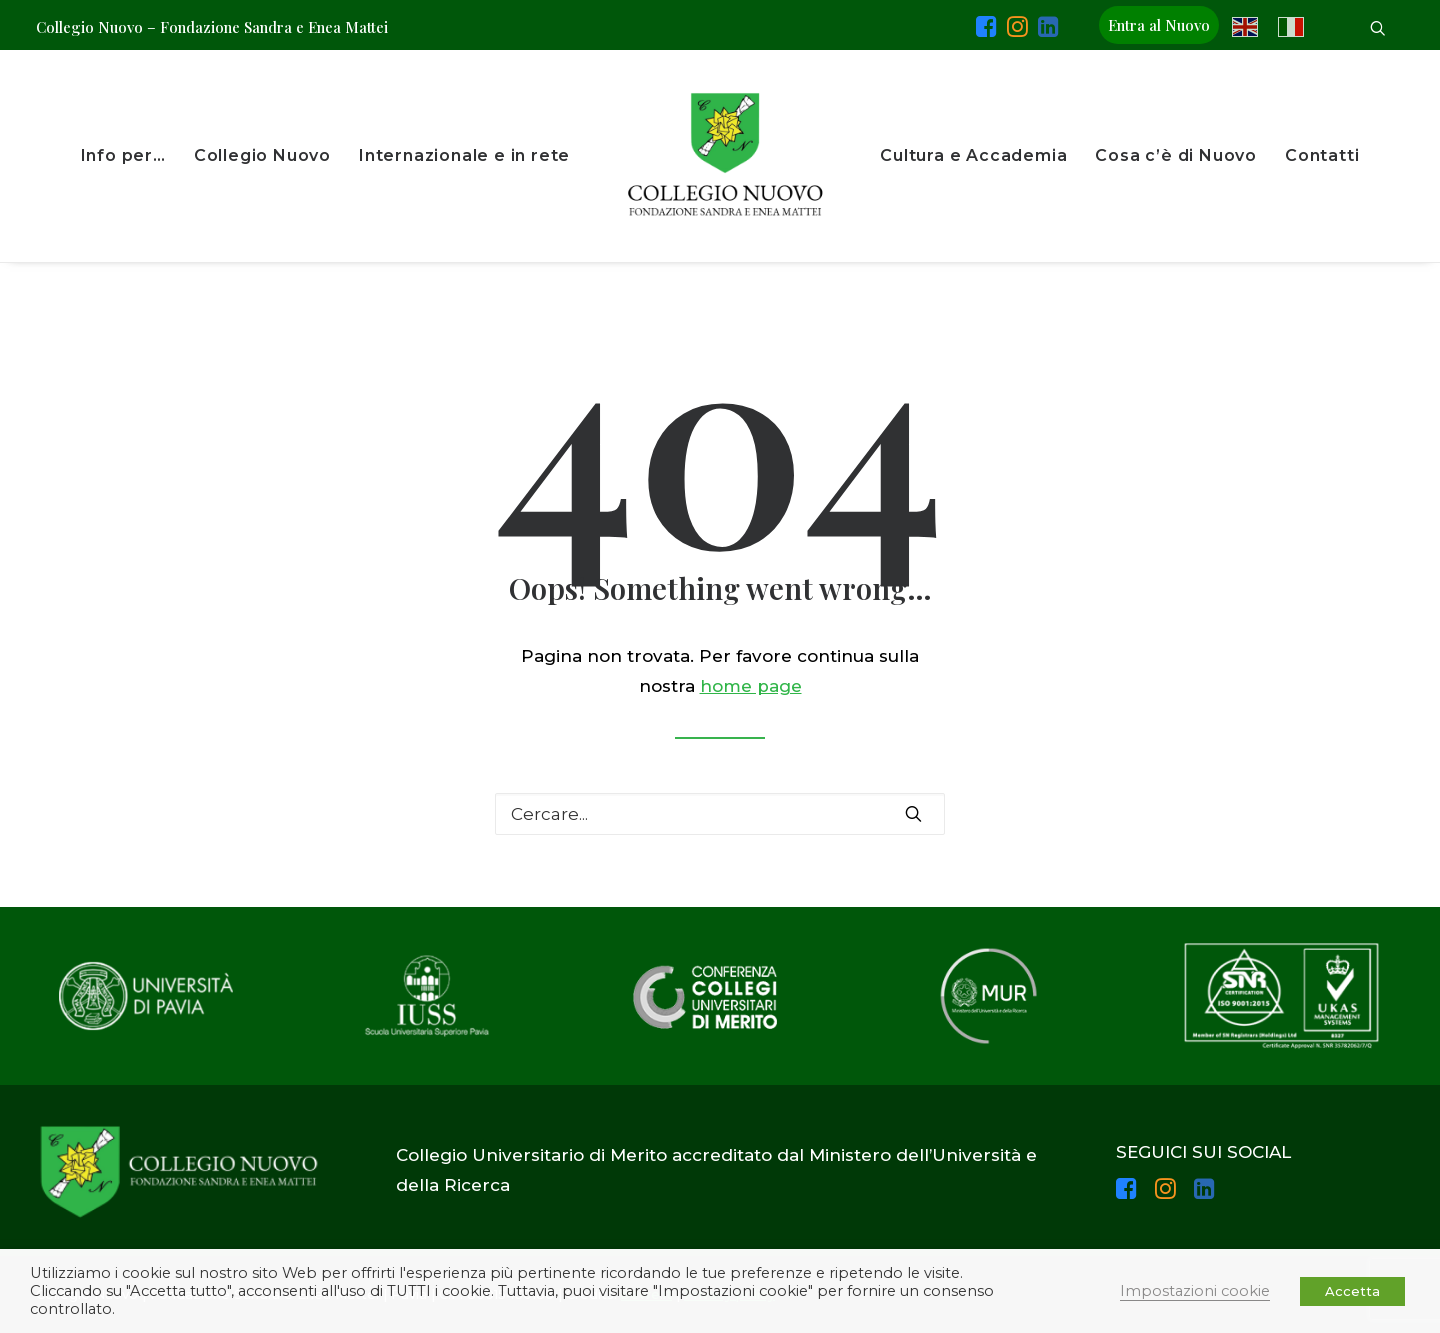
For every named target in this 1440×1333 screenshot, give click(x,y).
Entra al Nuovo (1159, 25)
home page (751, 686)
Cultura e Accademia (973, 155)
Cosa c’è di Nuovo (1176, 155)
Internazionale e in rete (464, 155)
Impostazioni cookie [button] (1195, 1291)
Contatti (1322, 155)
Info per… (123, 155)
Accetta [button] (1352, 1291)
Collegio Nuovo (262, 155)
